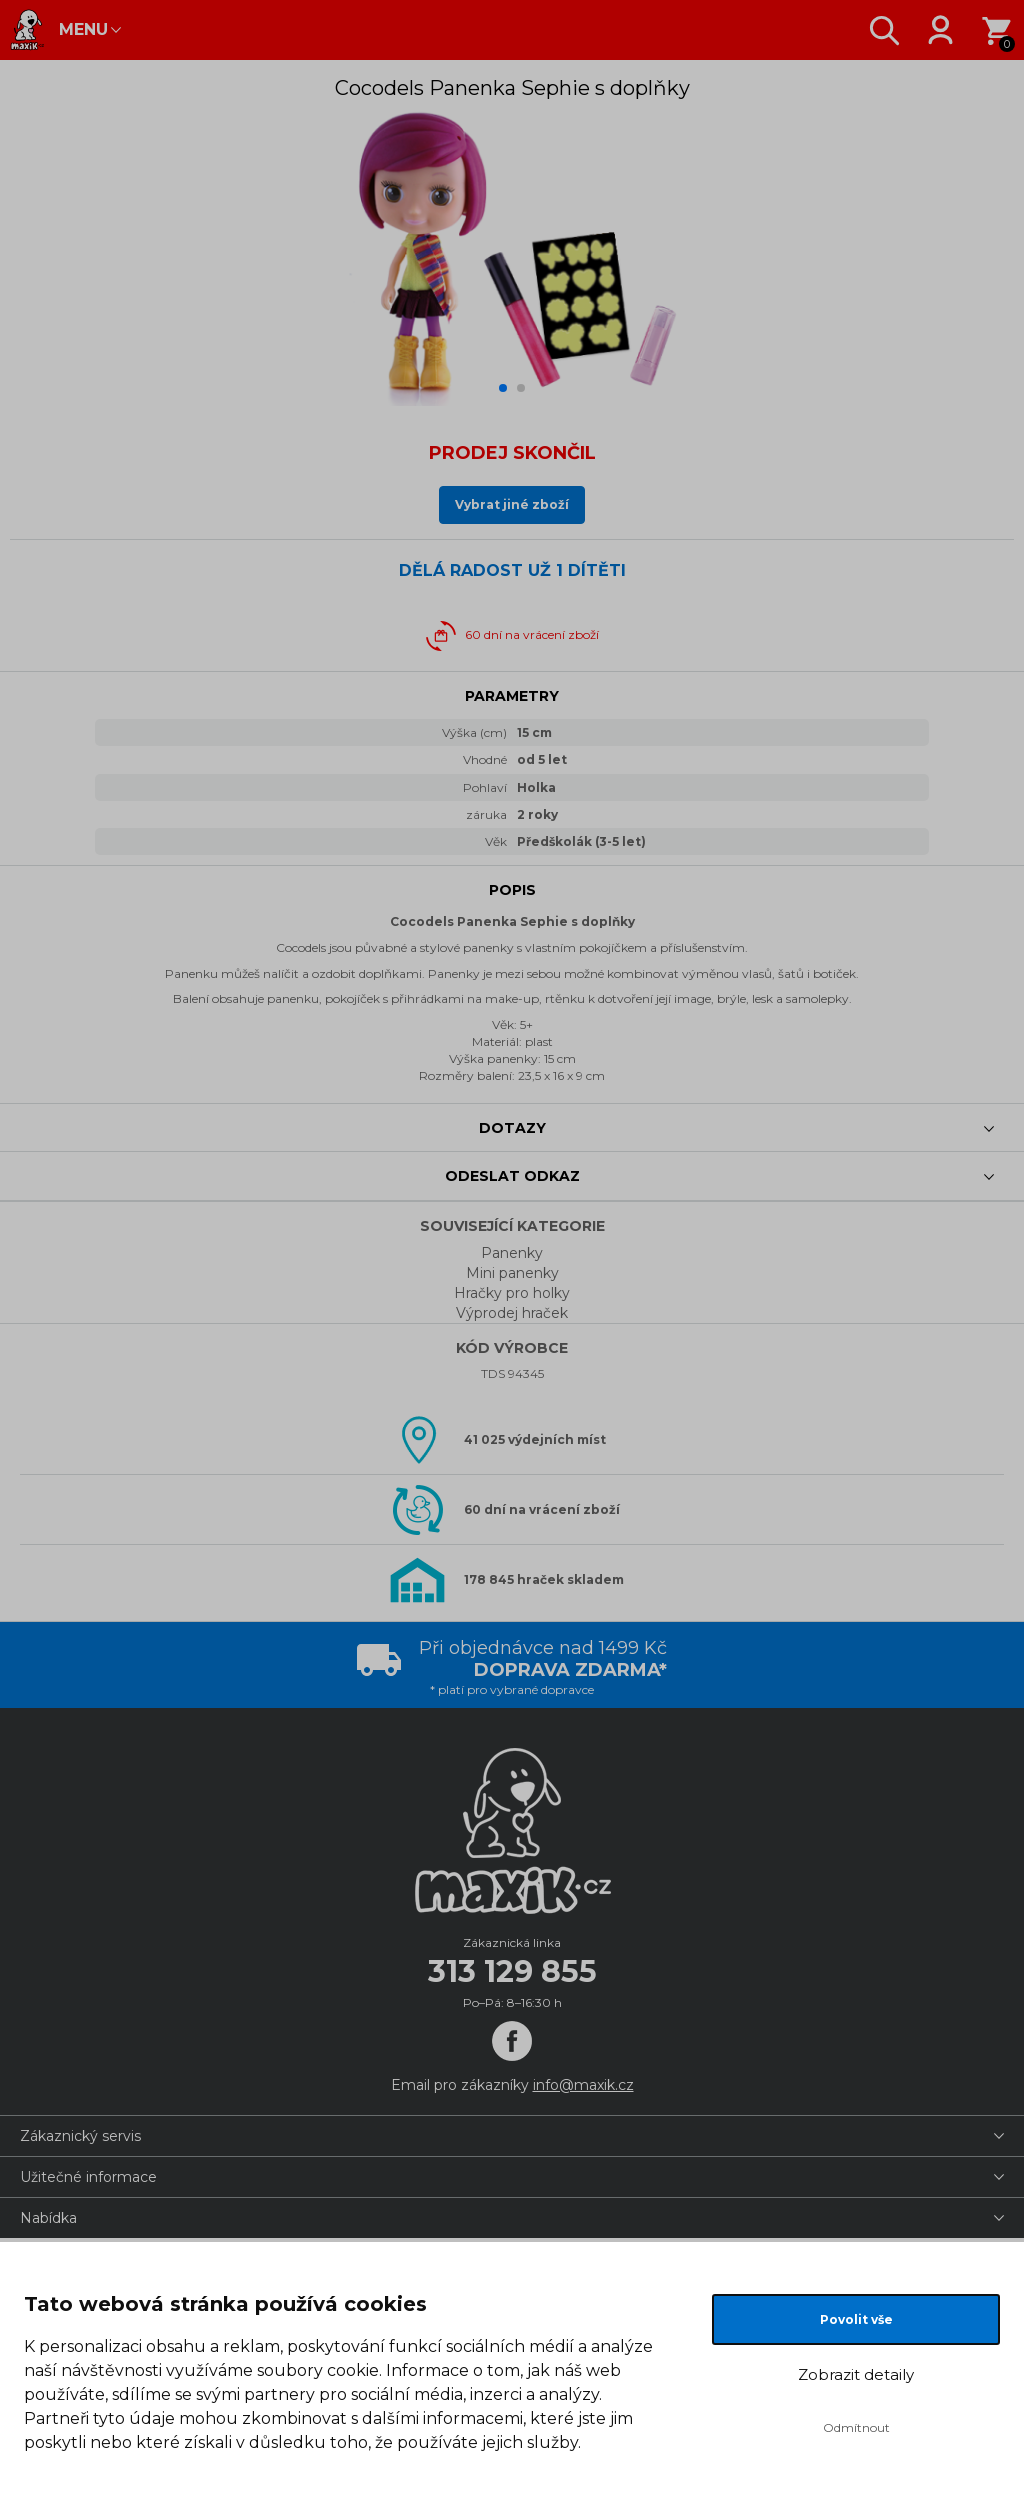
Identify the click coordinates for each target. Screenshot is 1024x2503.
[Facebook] (512, 2041)
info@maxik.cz (583, 2085)
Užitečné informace (88, 2177)
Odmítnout (856, 2427)
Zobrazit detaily (856, 2374)
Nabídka (48, 2218)
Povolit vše (856, 2319)
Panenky (512, 1253)
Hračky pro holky (512, 1293)
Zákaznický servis (80, 2136)
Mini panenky (512, 1273)
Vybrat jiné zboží (512, 504)
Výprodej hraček (512, 1313)
